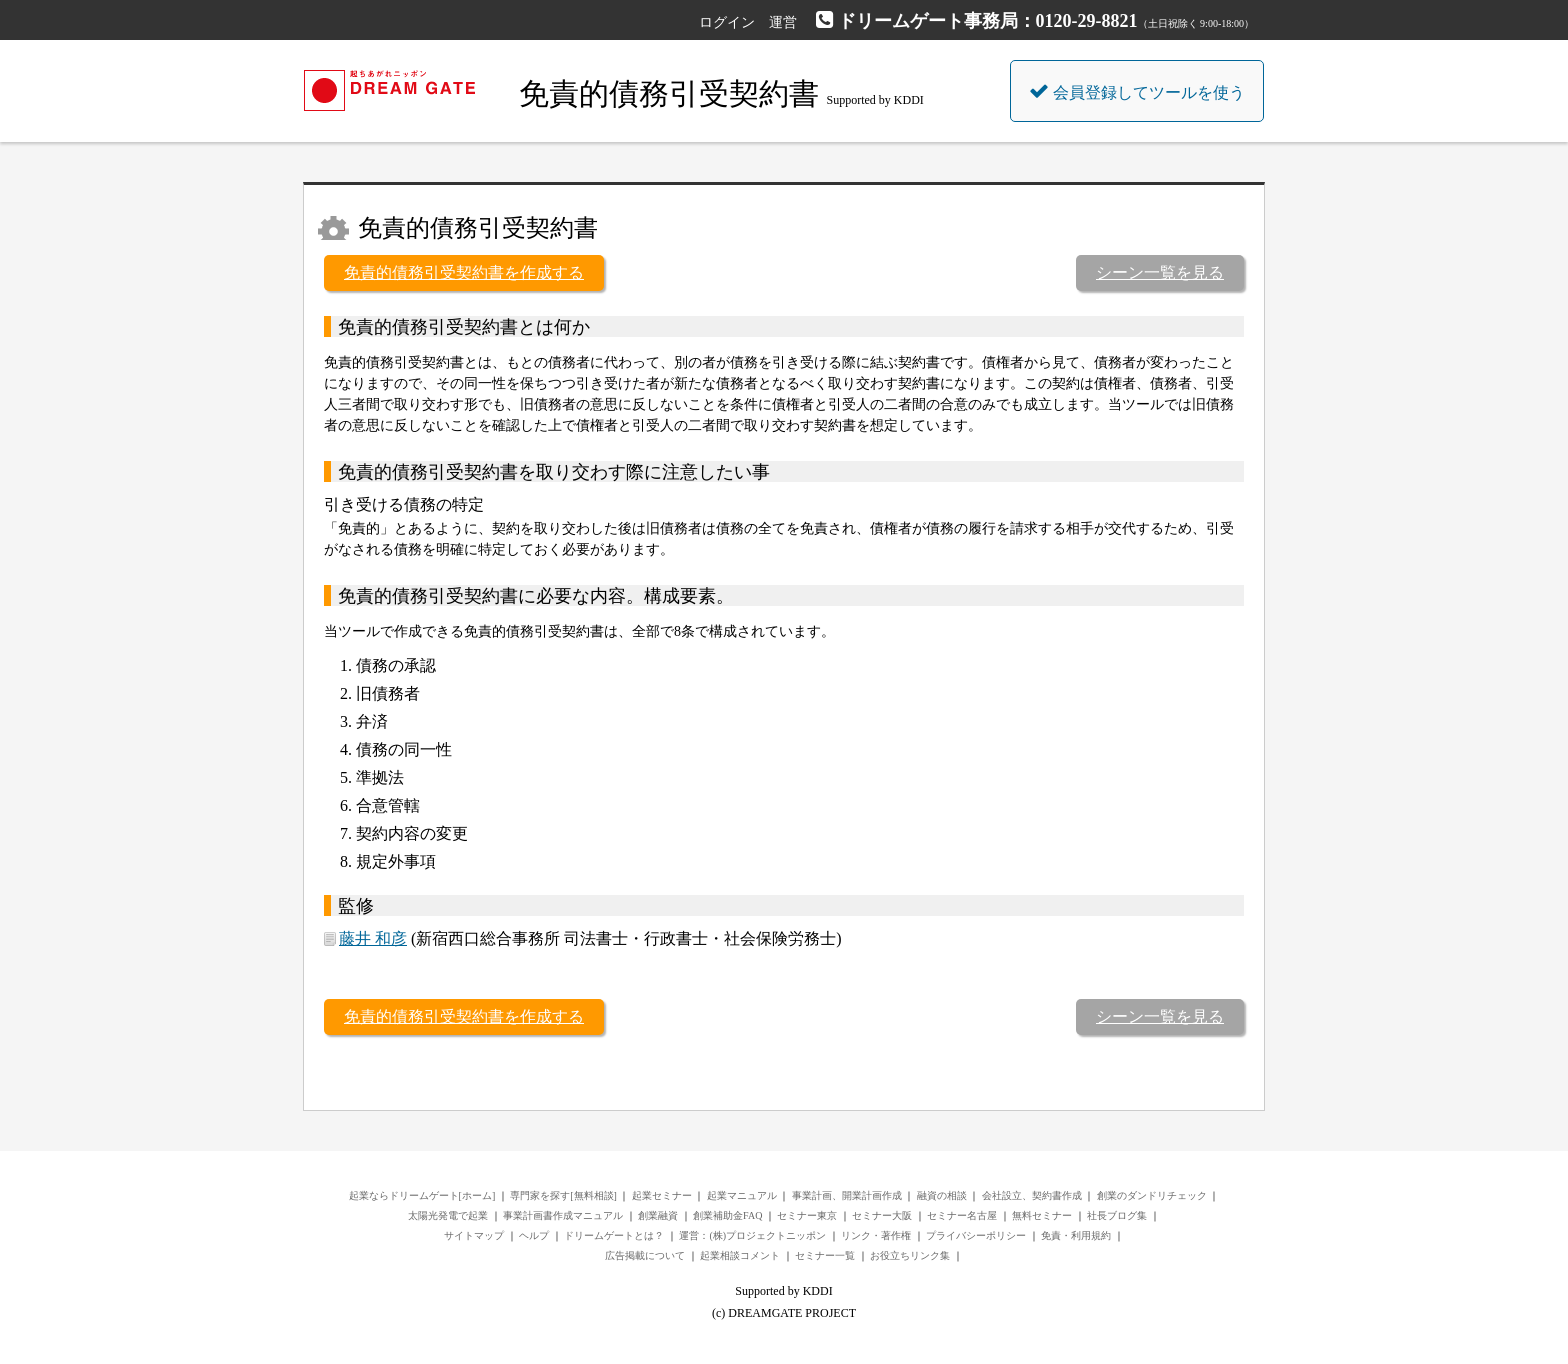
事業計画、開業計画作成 (847, 1195)
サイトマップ (474, 1235)
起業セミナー (662, 1195)
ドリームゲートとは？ (614, 1235)
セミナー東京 (807, 1215)
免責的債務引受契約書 (669, 93)
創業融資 (658, 1215)
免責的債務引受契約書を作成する (464, 272)
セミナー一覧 (825, 1255)
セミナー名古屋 (962, 1215)
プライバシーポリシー (976, 1235)
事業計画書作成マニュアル (563, 1215)
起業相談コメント (740, 1255)
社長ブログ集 (1117, 1215)
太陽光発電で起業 (448, 1215)
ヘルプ (534, 1235)
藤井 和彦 (373, 938)
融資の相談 (942, 1195)
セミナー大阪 (882, 1215)
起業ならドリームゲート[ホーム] (422, 1195)
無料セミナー (1042, 1215)
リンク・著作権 (876, 1235)
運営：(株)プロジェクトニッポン (752, 1235)
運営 (783, 22)
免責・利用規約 (1076, 1235)
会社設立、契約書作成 (1032, 1195)
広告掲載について (645, 1255)
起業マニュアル (742, 1195)
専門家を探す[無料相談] (563, 1195)
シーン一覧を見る (1160, 272)
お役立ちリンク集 (910, 1255)
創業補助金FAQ (727, 1215)
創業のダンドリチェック (1152, 1195)
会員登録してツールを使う (1137, 91)
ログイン (727, 22)
